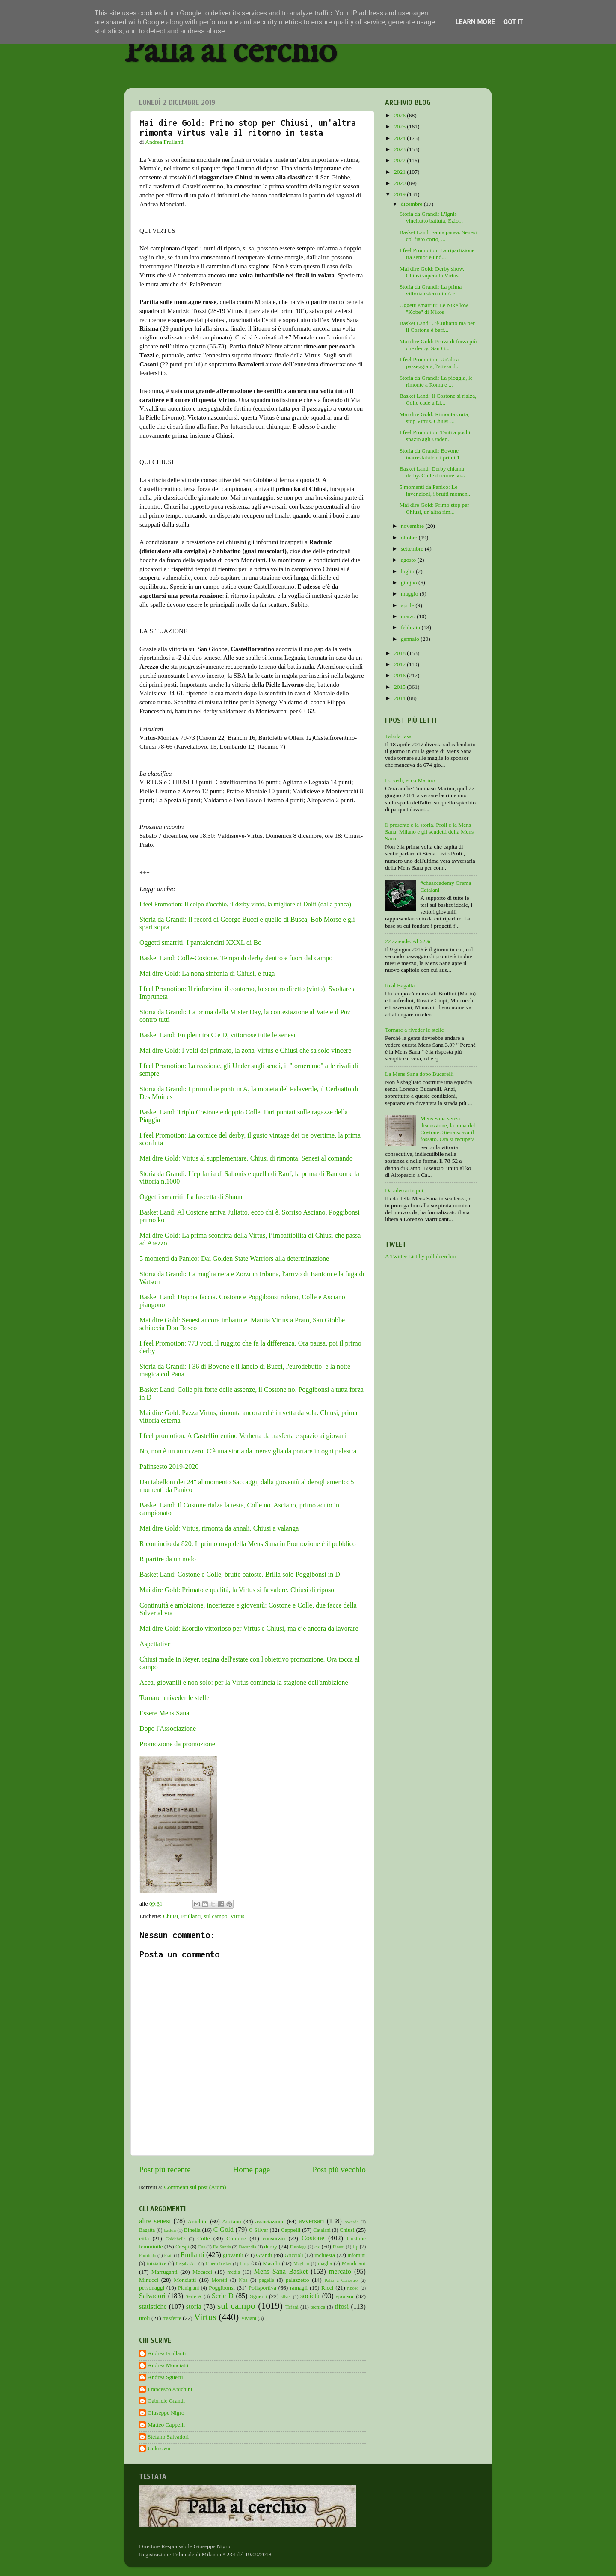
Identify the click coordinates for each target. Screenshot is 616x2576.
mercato (340, 2271)
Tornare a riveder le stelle (174, 1697)
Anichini (198, 2221)
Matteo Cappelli (166, 2424)
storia (193, 2307)
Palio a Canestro (341, 2280)
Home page (251, 2169)
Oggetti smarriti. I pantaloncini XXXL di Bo (200, 942)
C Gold (223, 2230)
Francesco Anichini (170, 2389)
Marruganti (164, 2272)
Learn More (475, 22)
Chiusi (170, 1916)
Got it (513, 22)
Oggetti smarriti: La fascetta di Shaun (191, 1196)
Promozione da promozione (177, 1744)
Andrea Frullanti (167, 2353)
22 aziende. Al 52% (407, 941)
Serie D (223, 2296)
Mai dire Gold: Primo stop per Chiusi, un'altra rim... (434, 508)
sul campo (215, 1916)
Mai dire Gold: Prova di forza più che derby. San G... (438, 344)
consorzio (274, 2238)
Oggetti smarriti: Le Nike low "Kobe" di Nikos (434, 308)
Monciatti (185, 2280)
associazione (269, 2221)
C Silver (258, 2230)
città (144, 2238)
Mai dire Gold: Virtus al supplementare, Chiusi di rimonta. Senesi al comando (246, 1158)
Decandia (247, 2246)
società (310, 2296)
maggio (410, 593)
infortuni (357, 2255)
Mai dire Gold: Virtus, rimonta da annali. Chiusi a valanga (219, 1528)
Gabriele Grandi (166, 2400)
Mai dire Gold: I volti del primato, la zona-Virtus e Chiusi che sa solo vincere (245, 1050)
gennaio (411, 639)
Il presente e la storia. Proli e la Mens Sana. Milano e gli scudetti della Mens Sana (429, 832)
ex (317, 2246)
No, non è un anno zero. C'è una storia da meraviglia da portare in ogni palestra (247, 1451)
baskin (170, 2230)
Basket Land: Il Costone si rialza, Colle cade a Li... (438, 399)
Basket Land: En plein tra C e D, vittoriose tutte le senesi (217, 1035)
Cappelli (291, 2230)
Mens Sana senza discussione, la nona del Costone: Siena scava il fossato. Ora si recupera (447, 1129)
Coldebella (176, 2238)
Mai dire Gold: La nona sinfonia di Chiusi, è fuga (207, 973)
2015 (400, 687)
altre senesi (155, 2221)
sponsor (345, 2296)
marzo (409, 616)
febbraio (411, 627)
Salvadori (152, 2296)
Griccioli (293, 2255)
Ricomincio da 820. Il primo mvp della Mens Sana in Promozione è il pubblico (248, 1543)
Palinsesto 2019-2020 (168, 1466)
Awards (351, 2221)
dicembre (412, 204)
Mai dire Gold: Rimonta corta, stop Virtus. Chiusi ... (435, 417)
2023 (400, 149)
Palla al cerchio (230, 52)
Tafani (292, 2307)
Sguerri (258, 2296)
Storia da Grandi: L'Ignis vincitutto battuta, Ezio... (431, 217)
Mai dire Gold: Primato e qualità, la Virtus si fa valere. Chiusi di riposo (236, 1589)
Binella (192, 2230)
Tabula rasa (398, 736)
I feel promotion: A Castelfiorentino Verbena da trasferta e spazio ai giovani (242, 1435)
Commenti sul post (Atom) (195, 2187)
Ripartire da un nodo (167, 1559)
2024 (400, 138)
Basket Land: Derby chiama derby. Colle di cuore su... (432, 472)
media (233, 2272)
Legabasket (186, 2263)
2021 (400, 172)
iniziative (156, 2263)
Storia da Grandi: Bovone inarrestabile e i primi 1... (432, 454)
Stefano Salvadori (168, 2436)
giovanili (233, 2255)
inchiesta (324, 2255)
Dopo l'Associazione (167, 1728)
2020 (400, 183)
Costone (313, 2238)
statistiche (153, 2307)
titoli (144, 2318)
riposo (352, 2287)
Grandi (264, 2255)
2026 (400, 115)
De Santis (222, 2246)
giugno (409, 582)
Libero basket (218, 2263)
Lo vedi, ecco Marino (410, 780)
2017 (400, 664)
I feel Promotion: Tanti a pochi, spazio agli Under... (436, 435)
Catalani (321, 2230)
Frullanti (191, 1916)
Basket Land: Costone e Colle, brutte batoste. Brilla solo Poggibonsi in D (239, 1574)
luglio (408, 571)
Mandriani (354, 2263)
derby (270, 2246)
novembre (413, 526)
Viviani (249, 2318)
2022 (400, 160)
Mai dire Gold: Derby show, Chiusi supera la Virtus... (432, 272)
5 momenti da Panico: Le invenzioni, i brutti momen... (436, 490)
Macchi (271, 2263)
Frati (168, 2255)
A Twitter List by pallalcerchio (420, 1256)
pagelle (266, 2280)
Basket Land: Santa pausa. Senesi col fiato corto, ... (438, 235)
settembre (413, 548)
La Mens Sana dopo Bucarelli (419, 1074)
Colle (203, 2238)
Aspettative (155, 1643)
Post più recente (165, 2169)
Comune (236, 2238)
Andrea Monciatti (168, 2365)
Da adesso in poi (404, 1190)
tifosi (342, 2307)
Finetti (339, 2246)
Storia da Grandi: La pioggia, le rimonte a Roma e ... (436, 381)
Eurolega (298, 2246)
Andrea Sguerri (165, 2377)
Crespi (182, 2247)
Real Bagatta (400, 985)
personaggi (151, 2287)
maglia (325, 2263)
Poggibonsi (222, 2287)
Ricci (327, 2287)
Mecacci (202, 2272)
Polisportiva (262, 2287)
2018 (400, 653)
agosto (409, 560)
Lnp (244, 2263)
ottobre (410, 537)
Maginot (301, 2263)
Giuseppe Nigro (166, 2412)
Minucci (148, 2280)
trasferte (172, 2318)
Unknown (159, 2448)
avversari (311, 2221)
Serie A (194, 2296)
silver (286, 2296)
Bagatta (147, 2230)
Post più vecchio (339, 2169)
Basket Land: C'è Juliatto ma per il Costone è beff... (437, 326)
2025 (400, 126)
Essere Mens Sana (164, 1713)
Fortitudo (147, 2255)
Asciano (231, 2221)
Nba (243, 2280)
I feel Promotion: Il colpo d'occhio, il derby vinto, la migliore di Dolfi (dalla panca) (245, 904)
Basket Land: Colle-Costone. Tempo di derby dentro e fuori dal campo (235, 958)
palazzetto (297, 2280)
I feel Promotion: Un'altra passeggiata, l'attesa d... (430, 362)
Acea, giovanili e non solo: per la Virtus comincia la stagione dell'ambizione (243, 1682)
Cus (201, 2246)
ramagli (299, 2287)
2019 (400, 194)
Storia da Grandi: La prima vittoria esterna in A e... (431, 290)
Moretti (219, 2280)
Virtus (237, 1916)
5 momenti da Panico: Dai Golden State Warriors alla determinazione (234, 1258)
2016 (400, 675)
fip (355, 2247)
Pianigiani (188, 2288)
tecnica (318, 2307)
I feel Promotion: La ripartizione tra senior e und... (437, 253)
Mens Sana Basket (281, 2271)
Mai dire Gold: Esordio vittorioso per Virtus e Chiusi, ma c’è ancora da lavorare (248, 1628)
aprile (408, 605)
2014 (400, 698)
